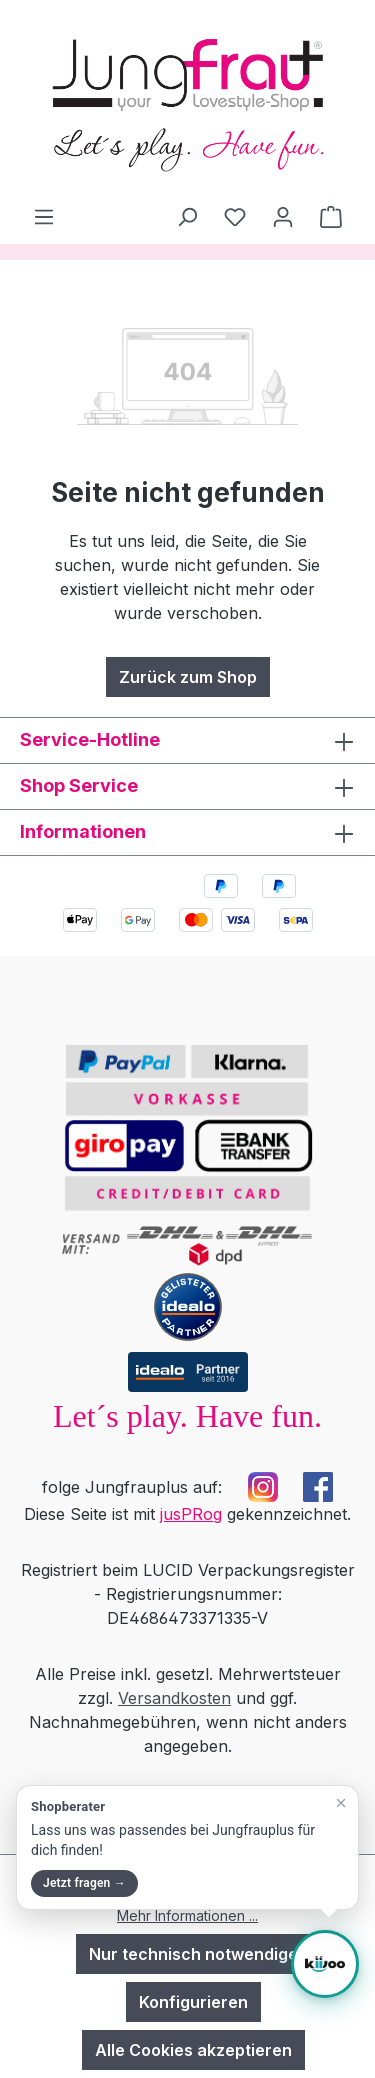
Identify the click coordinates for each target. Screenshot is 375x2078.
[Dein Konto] (283, 216)
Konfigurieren (193, 2002)
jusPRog (191, 1514)
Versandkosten (174, 1698)
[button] (187, 1847)
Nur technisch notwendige (193, 1954)
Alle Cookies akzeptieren (193, 2050)
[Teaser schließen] (341, 1803)
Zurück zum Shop (188, 677)
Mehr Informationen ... (187, 1915)
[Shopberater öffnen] (325, 1964)
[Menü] (44, 216)
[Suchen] (187, 216)
